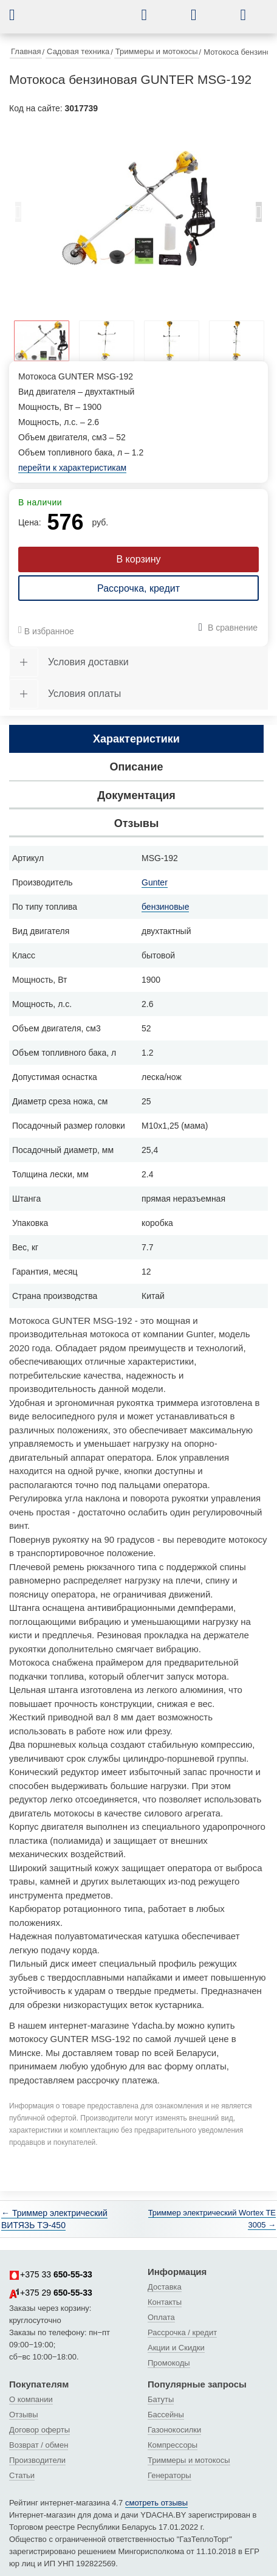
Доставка (165, 2286)
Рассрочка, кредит (138, 588)
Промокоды (169, 2362)
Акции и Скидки (176, 2347)
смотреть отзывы (156, 2502)
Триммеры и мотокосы (189, 2460)
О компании (31, 2399)
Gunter (155, 882)
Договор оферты (39, 2429)
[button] (21, 14)
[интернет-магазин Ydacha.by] (89, 20)
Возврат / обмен (38, 2445)
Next (259, 215)
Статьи (22, 2475)
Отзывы (23, 2414)
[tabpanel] (138, 208)
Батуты (161, 2399)
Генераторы (169, 2475)
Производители (37, 2460)
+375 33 (50, 2275)
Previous (18, 215)
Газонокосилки (174, 2429)
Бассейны (166, 2414)
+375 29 (50, 2293)
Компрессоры (172, 2445)
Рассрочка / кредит (182, 2332)
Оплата (161, 2317)
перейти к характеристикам (72, 468)
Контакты (165, 2302)
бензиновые (165, 907)
